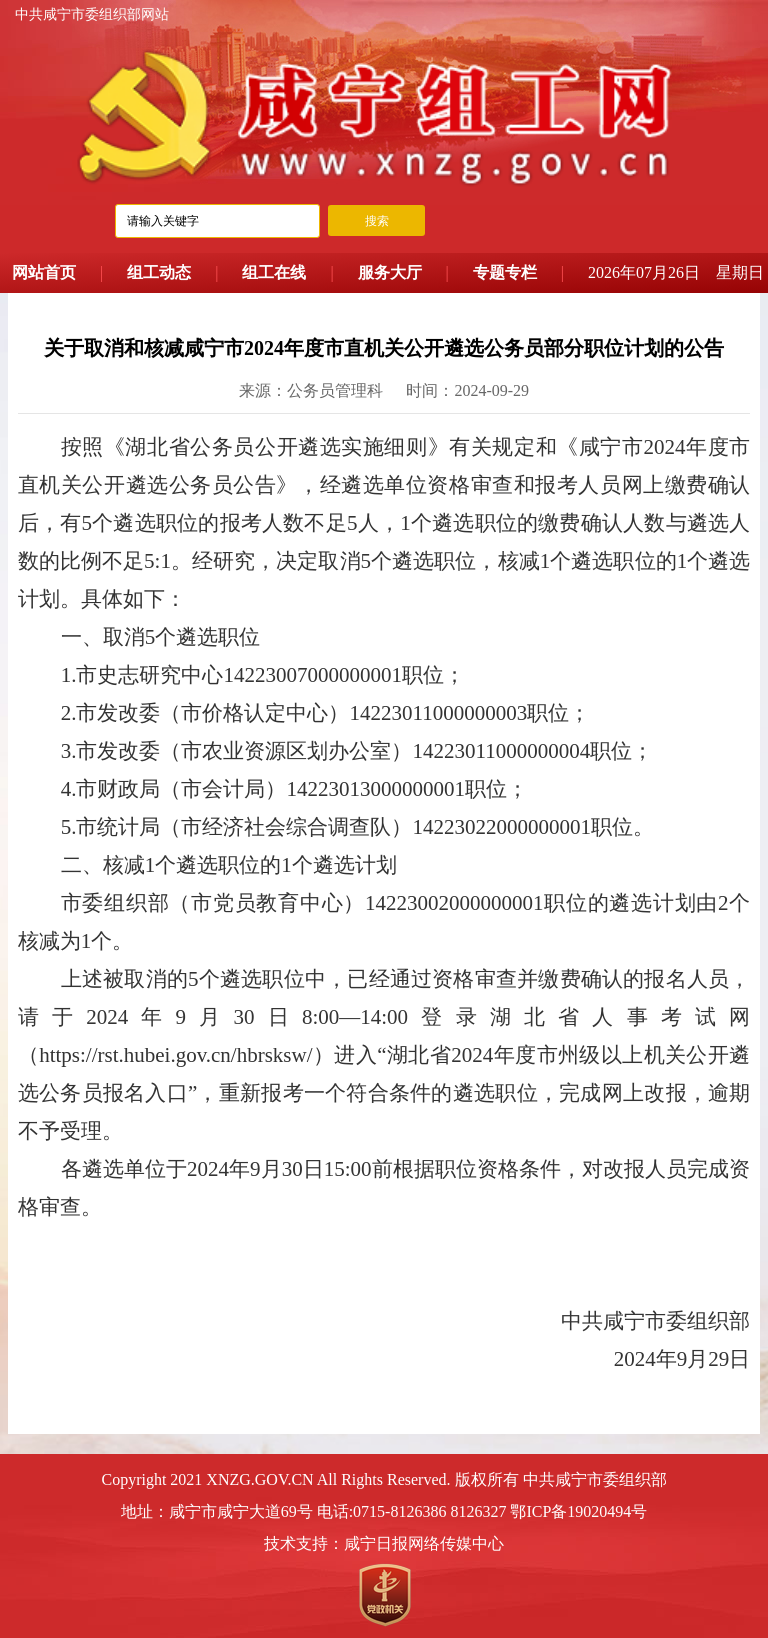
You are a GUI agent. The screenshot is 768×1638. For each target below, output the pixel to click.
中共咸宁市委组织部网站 (92, 14)
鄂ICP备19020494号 (578, 1511)
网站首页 (44, 272)
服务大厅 (390, 272)
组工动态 (159, 272)
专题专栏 (505, 272)
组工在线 (274, 272)
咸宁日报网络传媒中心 (424, 1543)
